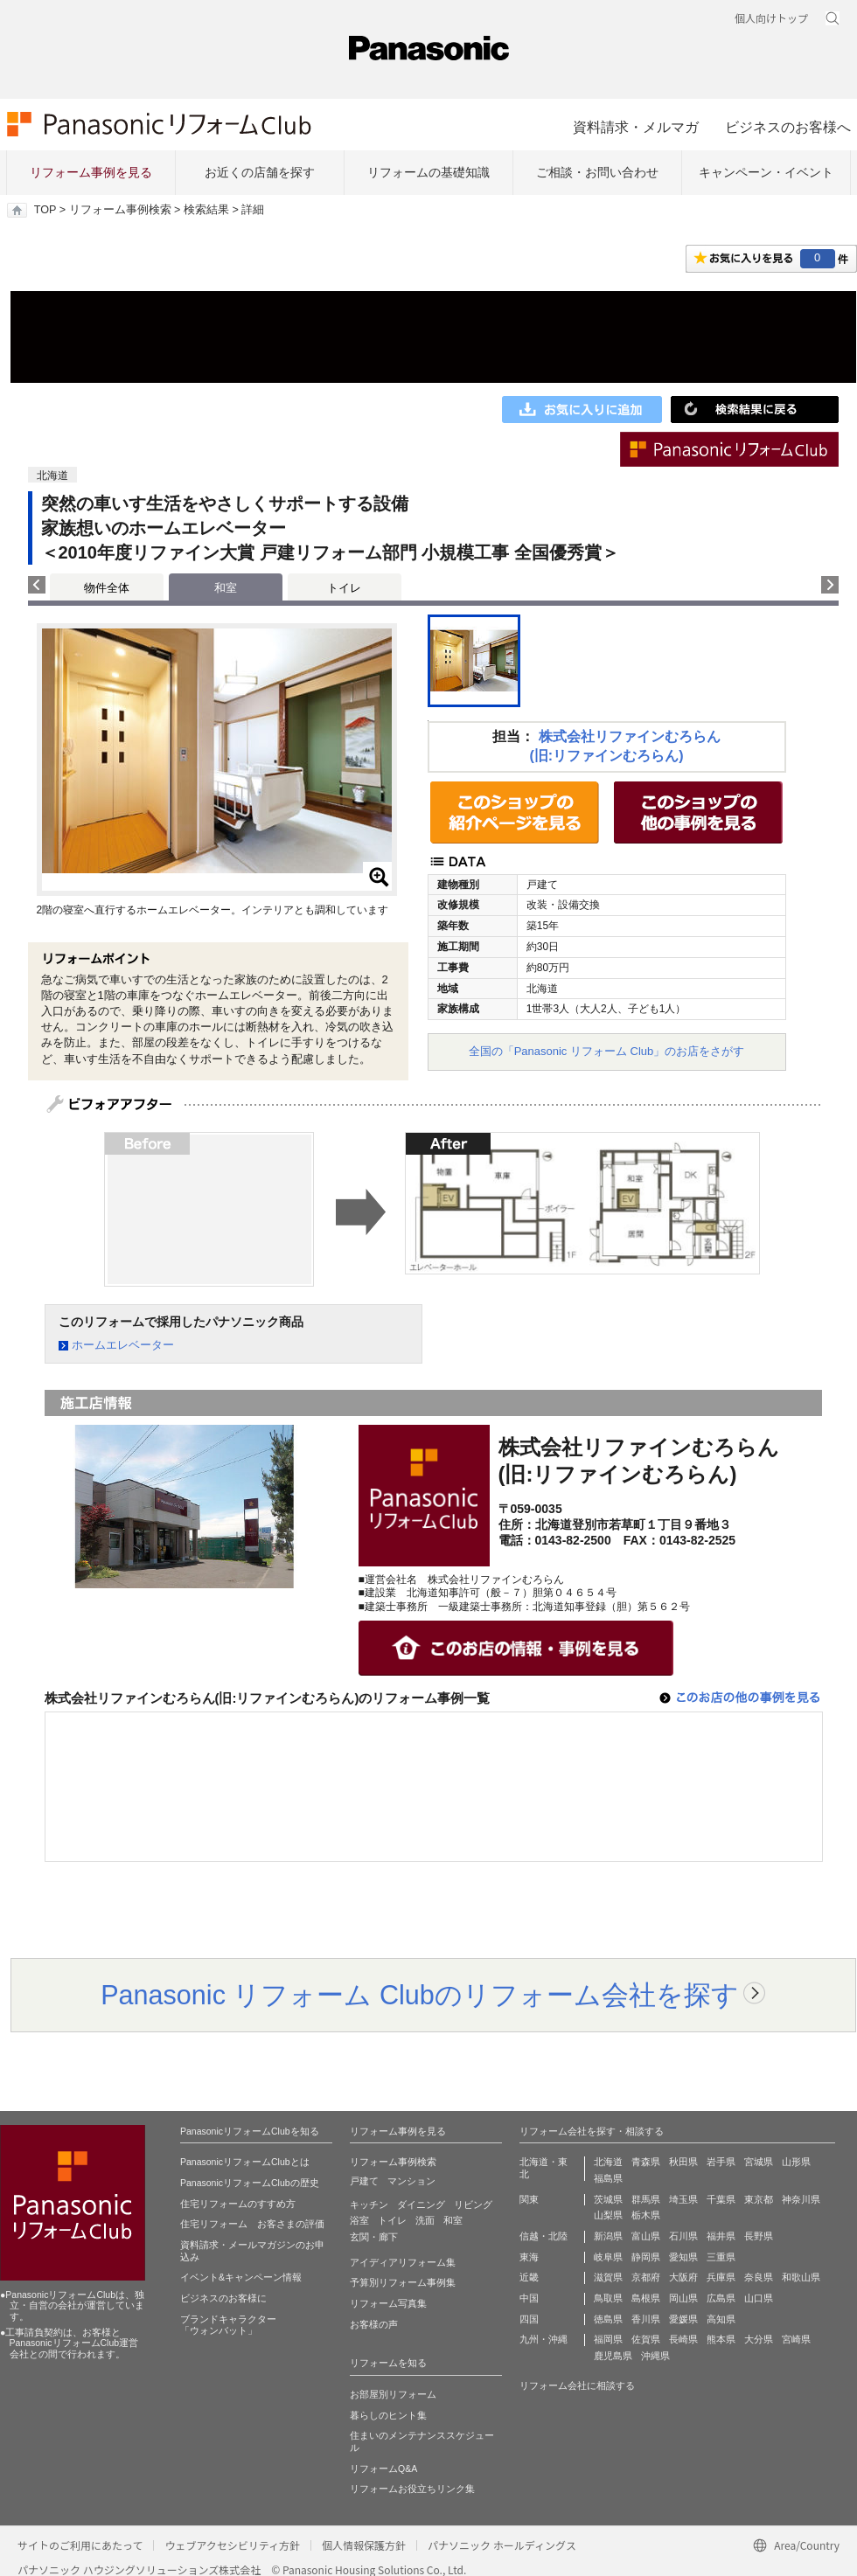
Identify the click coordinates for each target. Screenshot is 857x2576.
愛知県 (683, 2257)
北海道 (608, 2161)
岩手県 (721, 2161)
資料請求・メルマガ (636, 127)
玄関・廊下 (374, 2237)
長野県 (758, 2236)
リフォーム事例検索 (120, 210)
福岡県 (608, 2339)
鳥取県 (608, 2298)
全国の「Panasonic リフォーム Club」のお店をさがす (607, 1051)
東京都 (758, 2199)
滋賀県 (608, 2277)
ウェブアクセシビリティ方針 (232, 2545)
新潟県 (608, 2236)
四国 (529, 2319)
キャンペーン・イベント (766, 172)
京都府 (645, 2277)
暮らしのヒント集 (388, 2415)
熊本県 (721, 2339)
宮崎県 (796, 2339)
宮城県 (758, 2161)
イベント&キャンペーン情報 (241, 2277)
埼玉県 (683, 2199)
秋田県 (683, 2161)
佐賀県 (645, 2339)
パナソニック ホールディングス (502, 2545)
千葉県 (721, 2199)
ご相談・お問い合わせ (597, 172)
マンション (411, 2181)
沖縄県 (655, 2355)
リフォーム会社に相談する (577, 2385)
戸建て (364, 2181)
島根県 (645, 2298)
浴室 (359, 2220)
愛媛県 (683, 2319)
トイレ (344, 587)
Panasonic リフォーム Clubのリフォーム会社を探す (420, 1995)
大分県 (758, 2339)
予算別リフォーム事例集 (403, 2282)
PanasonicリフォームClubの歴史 (249, 2182)
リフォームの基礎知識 (428, 172)
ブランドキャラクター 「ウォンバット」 (228, 2325)
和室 (453, 2220)
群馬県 (645, 2199)
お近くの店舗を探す (260, 172)
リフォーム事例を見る (91, 172)
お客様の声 (374, 2324)
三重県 (721, 2257)
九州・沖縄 (543, 2339)
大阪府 (683, 2277)
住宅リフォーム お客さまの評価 (252, 2223)
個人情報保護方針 (364, 2545)
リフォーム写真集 (388, 2303)
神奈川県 (801, 2199)
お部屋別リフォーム (393, 2394)
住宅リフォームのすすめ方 (238, 2203)
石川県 (683, 2236)
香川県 (645, 2319)
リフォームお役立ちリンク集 (412, 2488)
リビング (473, 2204)
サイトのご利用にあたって (80, 2545)
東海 (529, 2257)
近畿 (529, 2277)
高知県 (721, 2319)
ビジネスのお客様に (223, 2298)
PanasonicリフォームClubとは (245, 2161)
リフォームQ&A (383, 2468)
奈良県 (758, 2277)
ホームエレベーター (123, 1344)
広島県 (721, 2298)
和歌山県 (801, 2277)
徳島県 (608, 2319)
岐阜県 (608, 2257)
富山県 (645, 2236)
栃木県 (645, 2215)
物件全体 (106, 587)
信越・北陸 (543, 2236)
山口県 (758, 2298)
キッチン (369, 2204)
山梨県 (608, 2215)
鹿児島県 (613, 2355)
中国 (529, 2298)
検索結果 (206, 210)
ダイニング (421, 2204)
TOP (45, 210)
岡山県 (683, 2298)
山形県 (796, 2161)
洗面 (425, 2220)
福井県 (721, 2236)
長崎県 (683, 2339)
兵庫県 (721, 2277)
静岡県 (645, 2257)
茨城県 (608, 2199)
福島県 (608, 2178)
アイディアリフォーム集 (403, 2262)
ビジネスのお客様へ (788, 127)
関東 (529, 2199)
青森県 (645, 2161)
